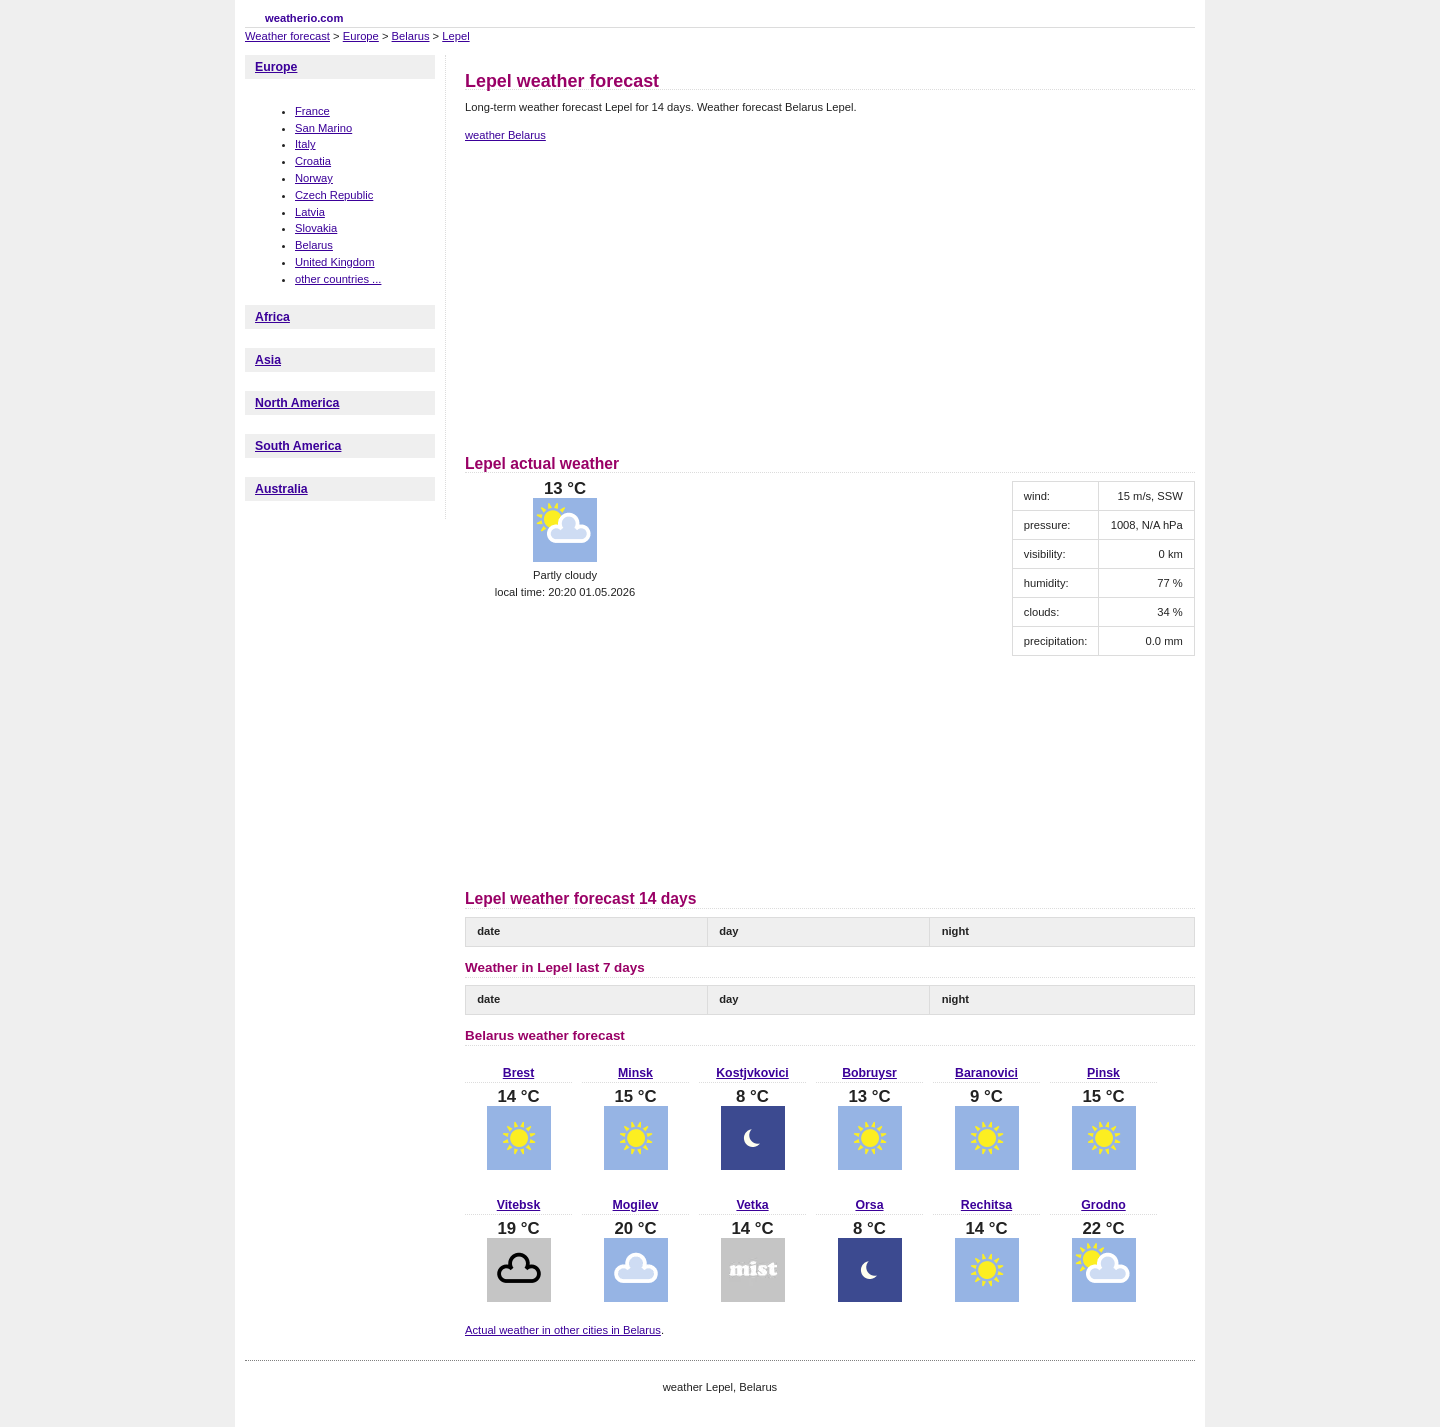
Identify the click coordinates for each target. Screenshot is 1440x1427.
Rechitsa (986, 1205)
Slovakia (316, 228)
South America (298, 446)
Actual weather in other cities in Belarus (563, 1330)
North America (297, 403)
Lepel (455, 36)
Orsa (869, 1205)
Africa (272, 317)
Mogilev (636, 1205)
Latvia (310, 212)
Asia (268, 360)
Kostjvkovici (752, 1073)
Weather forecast (287, 36)
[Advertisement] (633, 295)
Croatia (313, 161)
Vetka (752, 1205)
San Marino (323, 128)
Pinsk (1103, 1073)
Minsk (635, 1073)
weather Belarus (505, 135)
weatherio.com (304, 18)
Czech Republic (334, 195)
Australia (281, 489)
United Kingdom (335, 262)
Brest (518, 1073)
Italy (305, 144)
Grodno (1103, 1205)
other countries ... (338, 279)
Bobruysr (869, 1073)
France (312, 111)
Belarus (411, 36)
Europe (361, 36)
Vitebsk (519, 1205)
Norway (314, 178)
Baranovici (986, 1073)
